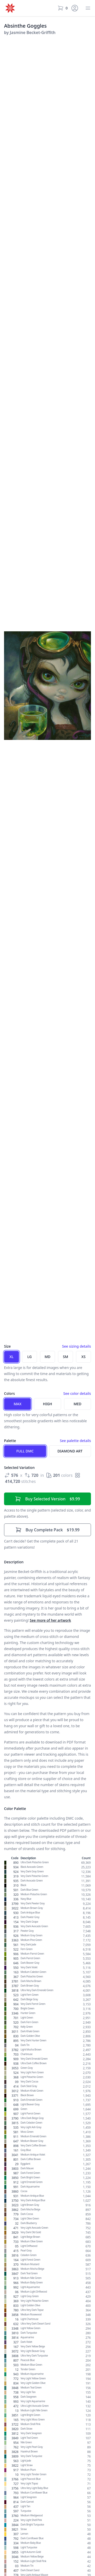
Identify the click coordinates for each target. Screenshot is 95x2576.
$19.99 (47, 1530)
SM (65, 1356)
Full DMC (25, 1451)
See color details (77, 1393)
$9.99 (47, 1499)
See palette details (75, 1440)
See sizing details (76, 1346)
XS (83, 1356)
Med (77, 1403)
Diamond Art (70, 1451)
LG (29, 1356)
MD (47, 1356)
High (47, 1403)
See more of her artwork (50, 1620)
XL (11, 1356)
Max (18, 1403)
